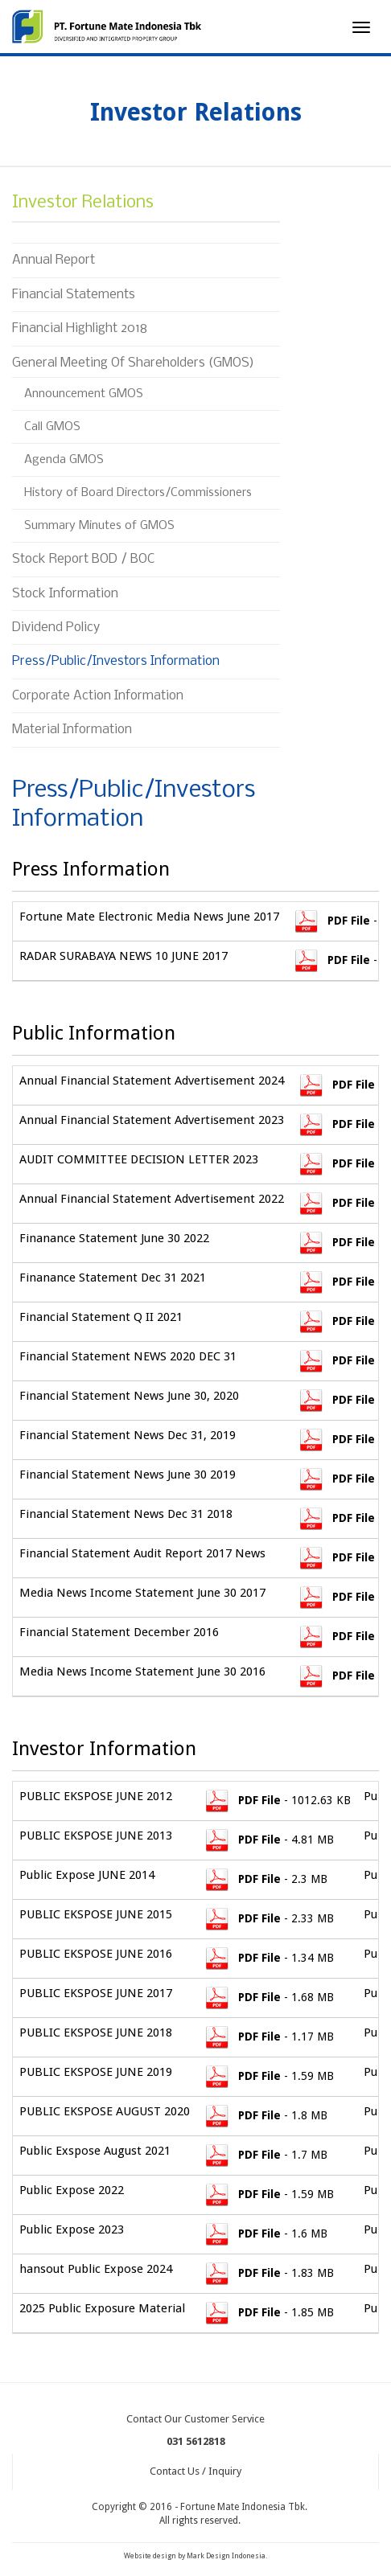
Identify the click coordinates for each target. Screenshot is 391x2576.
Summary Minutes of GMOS (101, 525)
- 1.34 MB (268, 1957)
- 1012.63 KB (277, 1800)
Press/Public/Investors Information (116, 661)
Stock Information (65, 594)
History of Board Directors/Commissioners (138, 492)
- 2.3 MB (265, 1879)
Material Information (72, 729)
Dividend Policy (56, 627)
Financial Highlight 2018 (79, 328)
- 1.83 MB (268, 2272)
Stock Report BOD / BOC (83, 559)
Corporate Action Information (97, 696)
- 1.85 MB (268, 2312)
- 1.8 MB (265, 2115)
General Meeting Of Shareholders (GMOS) (133, 363)
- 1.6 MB (265, 2233)
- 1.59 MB (268, 2075)
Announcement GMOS (83, 394)
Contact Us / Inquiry (195, 2471)
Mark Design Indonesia (226, 2556)
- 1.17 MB (268, 2036)
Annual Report (53, 260)
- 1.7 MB (265, 2154)
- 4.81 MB (268, 1839)
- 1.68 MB (268, 1997)
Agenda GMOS (64, 459)
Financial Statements (73, 294)
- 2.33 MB (268, 1918)
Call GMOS (52, 426)
